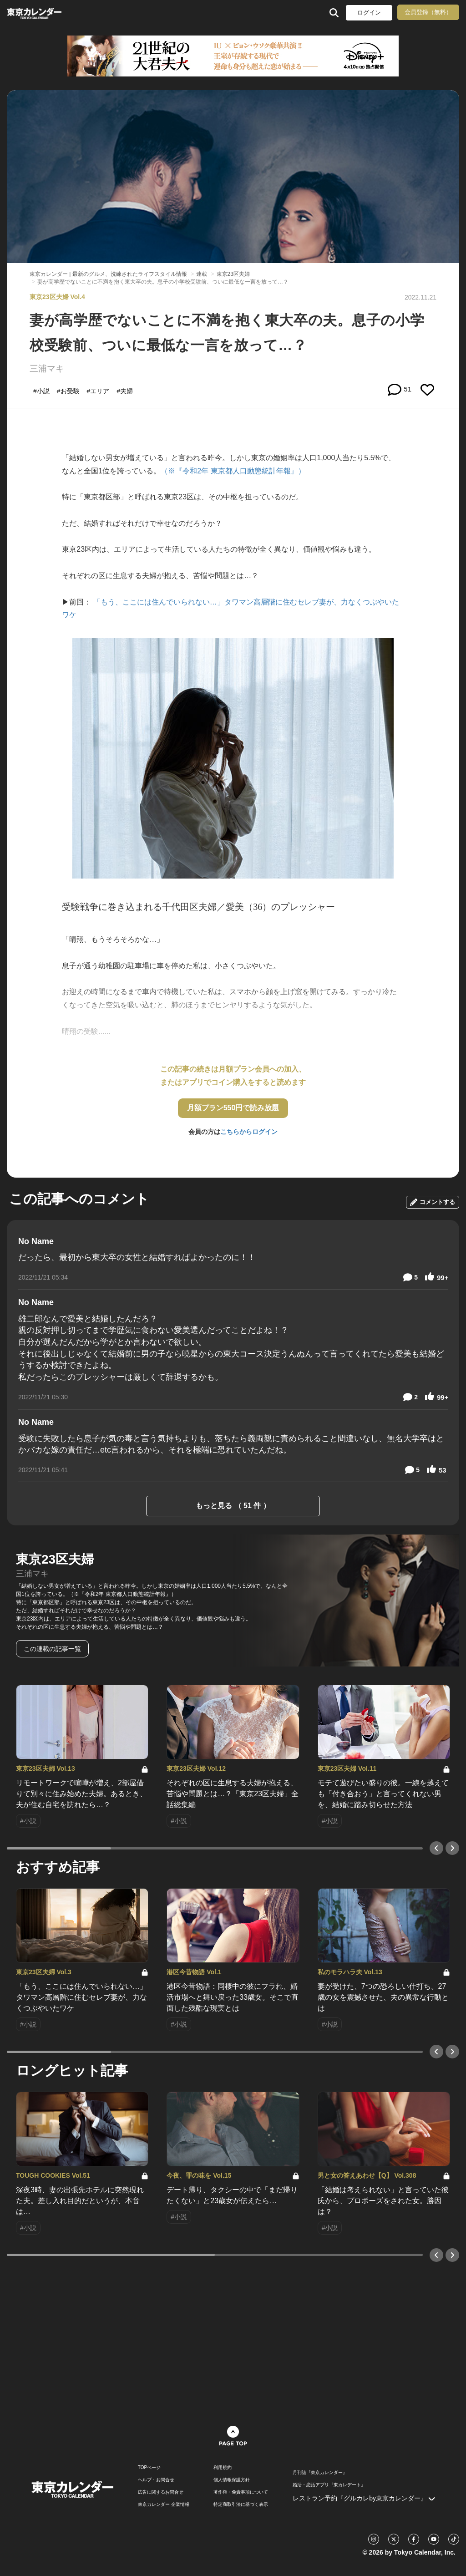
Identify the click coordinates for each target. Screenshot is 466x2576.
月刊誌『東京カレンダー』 (320, 2472)
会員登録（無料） (428, 12)
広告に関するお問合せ (160, 2492)
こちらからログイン (249, 1131)
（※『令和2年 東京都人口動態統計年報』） (233, 471)
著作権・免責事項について (240, 2492)
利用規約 (222, 2467)
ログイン (369, 12)
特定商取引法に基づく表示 (240, 2504)
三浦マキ (47, 368)
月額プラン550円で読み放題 (233, 1108)
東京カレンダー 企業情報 (163, 2504)
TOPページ (149, 2467)
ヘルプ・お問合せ (156, 2480)
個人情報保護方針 (231, 2480)
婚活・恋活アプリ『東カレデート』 (329, 2485)
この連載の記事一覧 (52, 1648)
